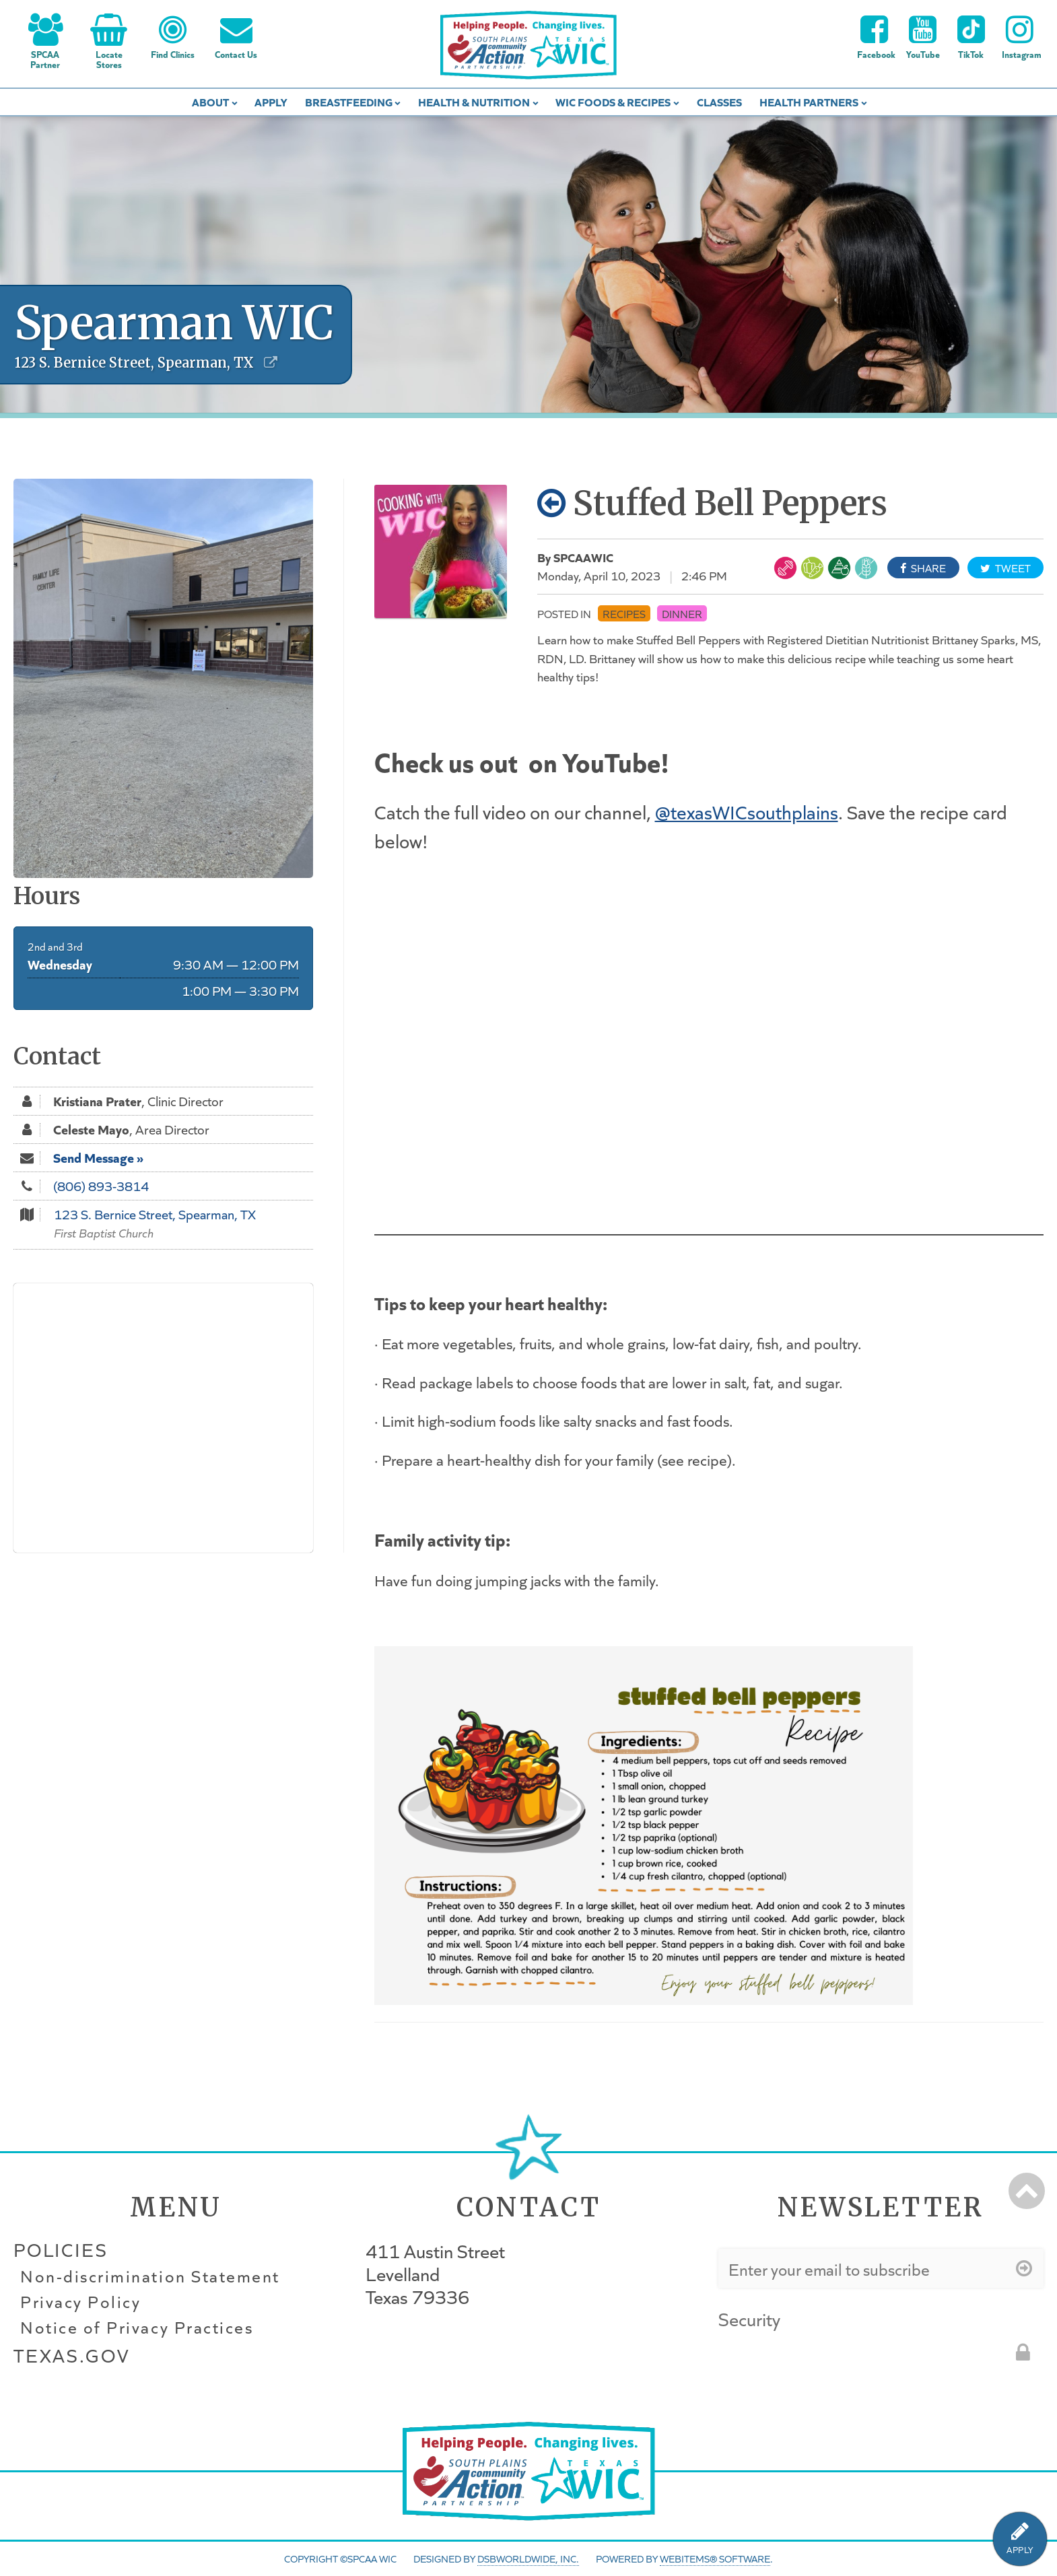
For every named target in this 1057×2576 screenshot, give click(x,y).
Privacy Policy (80, 2302)
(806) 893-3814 (101, 1185)
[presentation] (820, 2360)
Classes (719, 101)
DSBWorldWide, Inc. (528, 2558)
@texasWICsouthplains (746, 811)
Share (923, 568)
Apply (270, 101)
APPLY (1020, 2550)
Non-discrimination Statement (150, 2276)
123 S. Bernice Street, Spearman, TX (155, 1214)
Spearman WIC (174, 323)
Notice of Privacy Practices (136, 2327)
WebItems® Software (715, 2558)
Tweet (1005, 568)
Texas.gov (71, 2355)
